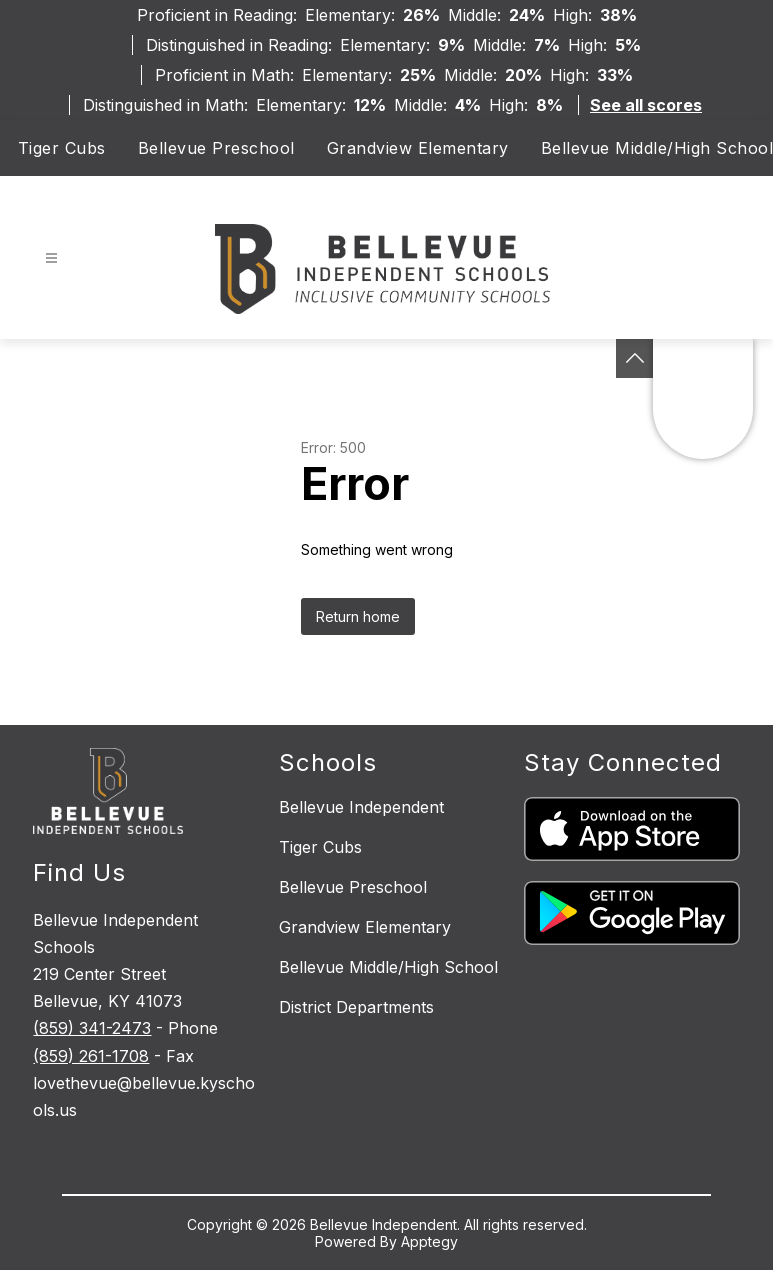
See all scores (646, 105)
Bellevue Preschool (216, 148)
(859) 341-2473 (92, 1028)
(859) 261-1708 (91, 1056)
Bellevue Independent (361, 807)
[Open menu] (51, 258)
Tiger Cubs (62, 148)
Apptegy (429, 1241)
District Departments (356, 1007)
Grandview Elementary (418, 148)
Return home (358, 616)
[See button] (635, 358)
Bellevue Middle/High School (657, 148)
